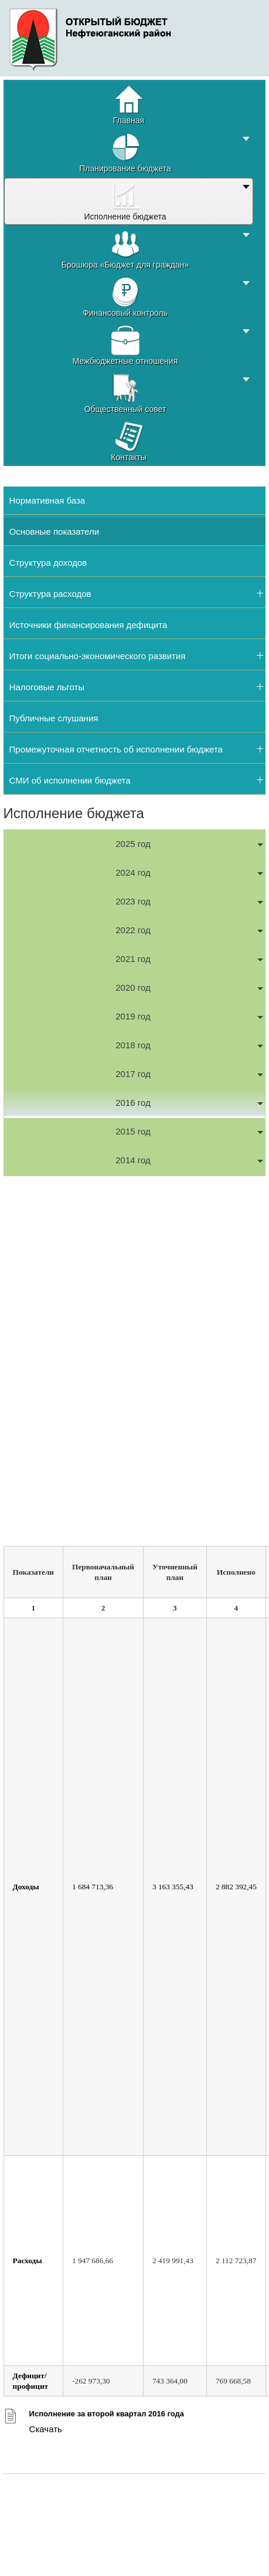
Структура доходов (48, 563)
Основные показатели (54, 531)
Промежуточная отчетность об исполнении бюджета (116, 749)
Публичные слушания (53, 718)
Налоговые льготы (47, 687)
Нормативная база (47, 500)
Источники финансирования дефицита (88, 625)
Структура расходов (50, 594)
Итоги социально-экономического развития (97, 656)
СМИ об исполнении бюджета (70, 780)
